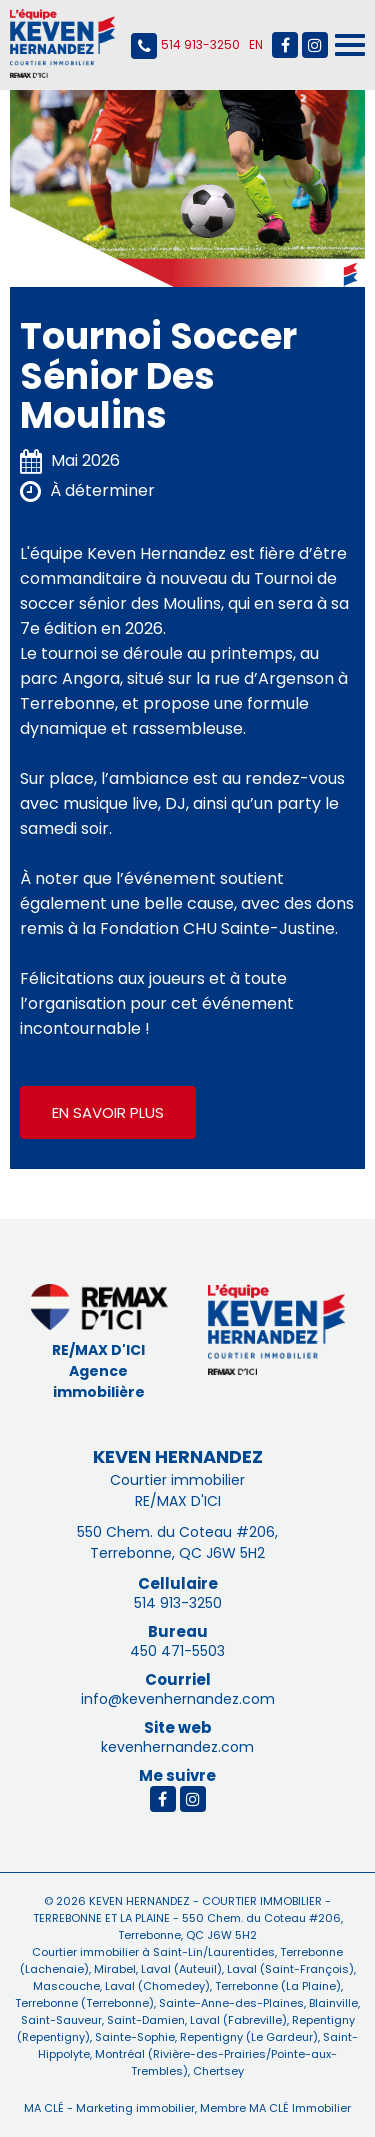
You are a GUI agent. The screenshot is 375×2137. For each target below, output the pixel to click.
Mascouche (66, 1986)
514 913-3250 (185, 46)
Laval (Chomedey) (156, 1986)
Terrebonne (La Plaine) (276, 1986)
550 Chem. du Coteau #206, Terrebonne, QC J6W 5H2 (177, 1542)
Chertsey (217, 2071)
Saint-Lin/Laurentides (214, 1952)
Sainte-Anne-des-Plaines (230, 2003)
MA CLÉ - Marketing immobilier (109, 2108)
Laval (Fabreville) (237, 2020)
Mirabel (113, 1969)
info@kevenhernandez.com (178, 1699)
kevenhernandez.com (177, 1747)
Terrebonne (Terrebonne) (84, 2003)
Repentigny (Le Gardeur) (247, 2037)
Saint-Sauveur (61, 2020)
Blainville (332, 2003)
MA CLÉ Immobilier (300, 2108)
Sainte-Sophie (133, 2037)
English (256, 45)
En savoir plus (108, 1112)
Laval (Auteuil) (180, 1969)
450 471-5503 (177, 1651)
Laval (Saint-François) (289, 1969)
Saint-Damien (144, 2020)
